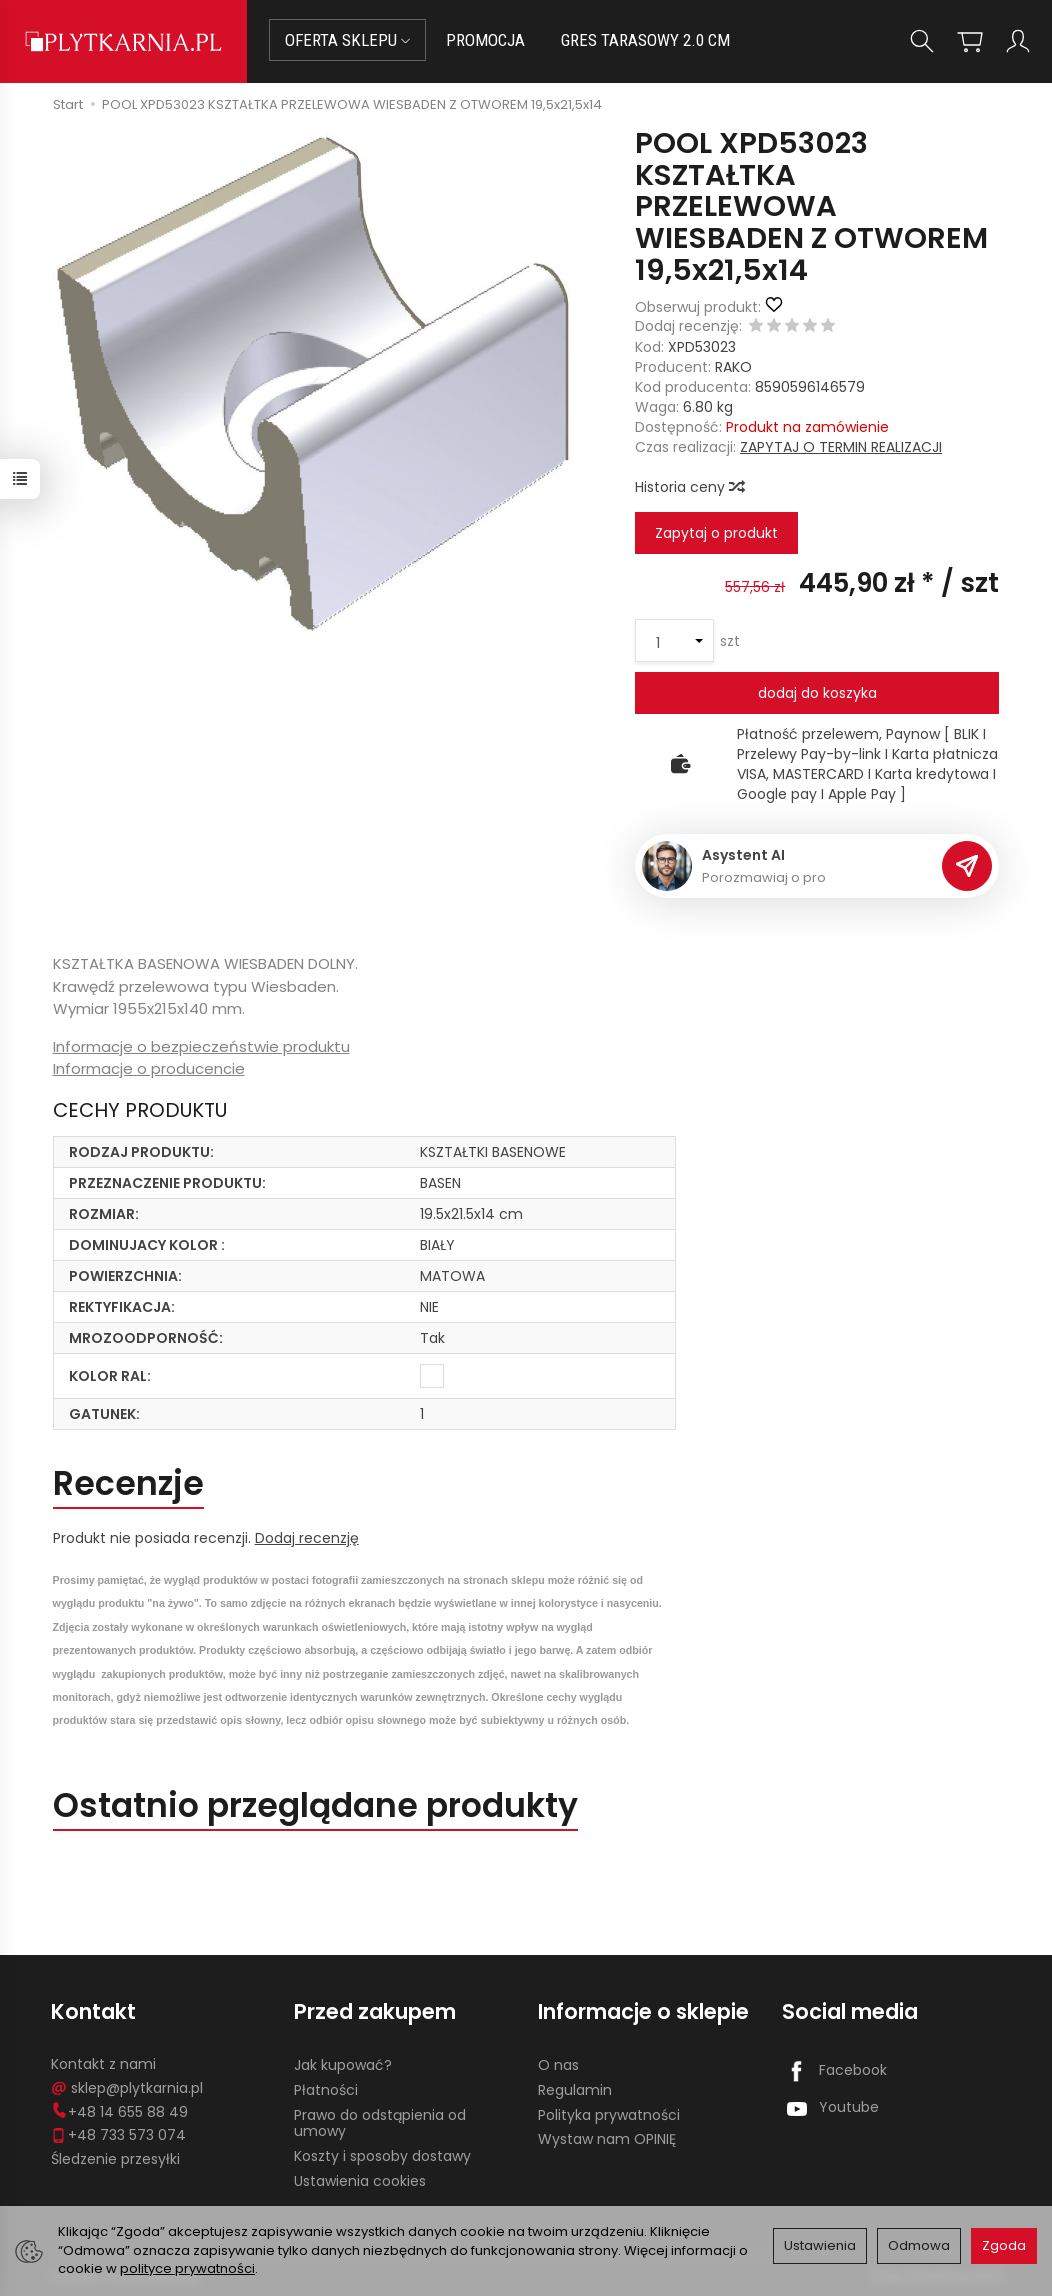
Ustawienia (820, 2245)
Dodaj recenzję (307, 1538)
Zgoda (1004, 2245)
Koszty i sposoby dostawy (382, 2156)
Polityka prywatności (609, 2115)
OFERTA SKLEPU (347, 40)
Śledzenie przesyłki (115, 2159)
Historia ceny (689, 487)
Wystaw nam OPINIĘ (607, 2139)
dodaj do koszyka (817, 693)
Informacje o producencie (149, 1068)
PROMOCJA (485, 40)
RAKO (733, 367)
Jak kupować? (343, 2065)
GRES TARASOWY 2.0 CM (645, 40)
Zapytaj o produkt (716, 533)
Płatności (326, 2090)
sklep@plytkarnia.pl (127, 2088)
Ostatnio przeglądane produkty (315, 1805)
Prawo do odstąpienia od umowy (380, 2123)
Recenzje (128, 1483)
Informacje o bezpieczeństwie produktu (201, 1046)
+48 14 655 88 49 (119, 2112)
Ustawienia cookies (360, 2181)
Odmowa (919, 2245)
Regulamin (575, 2090)
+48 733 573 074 (118, 2135)
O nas (558, 2065)
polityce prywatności (187, 2268)
